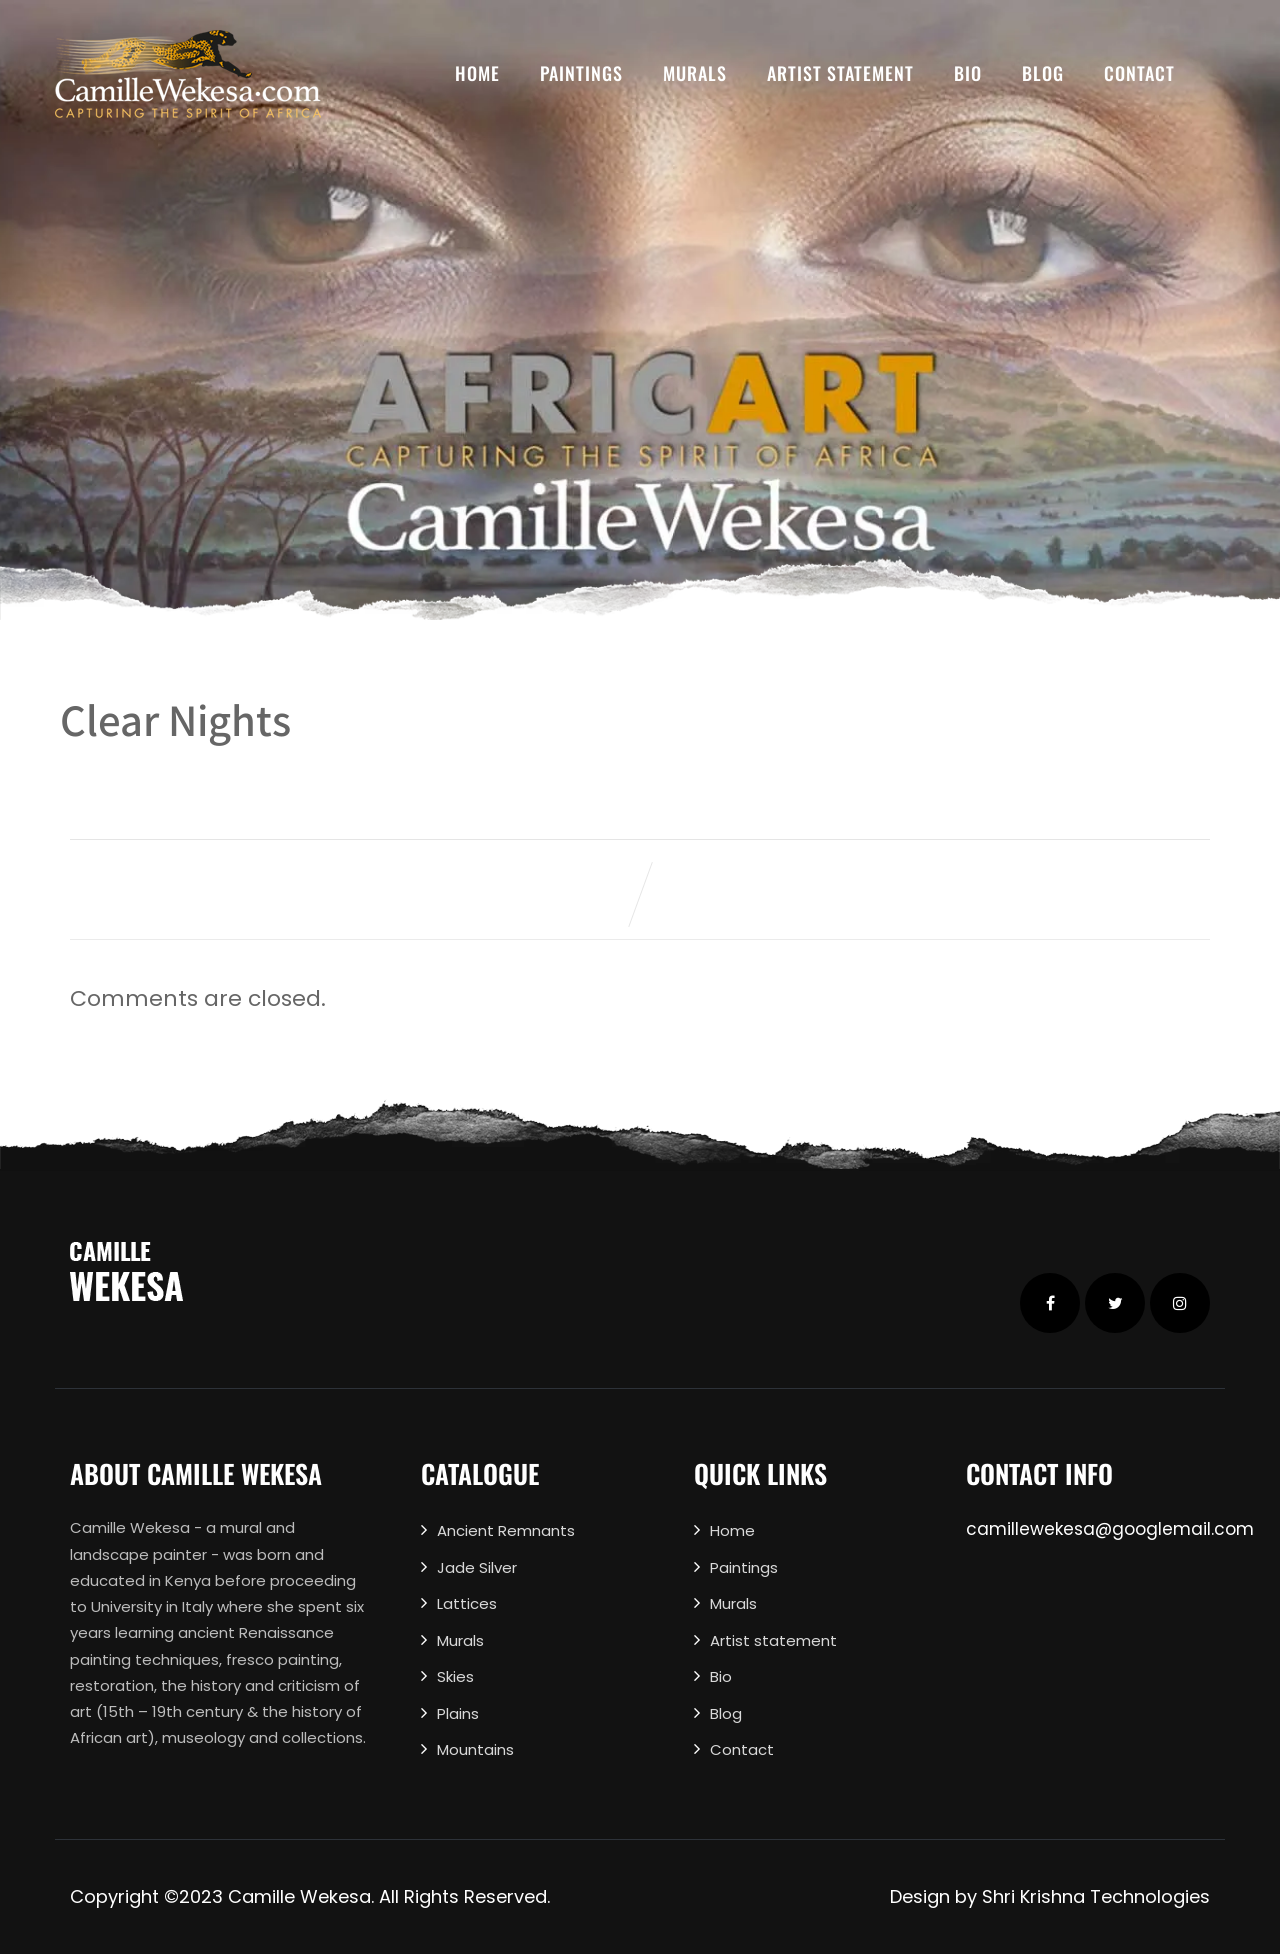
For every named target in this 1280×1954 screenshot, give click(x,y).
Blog (1043, 73)
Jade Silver (477, 1567)
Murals (695, 73)
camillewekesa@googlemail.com (1110, 1529)
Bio (968, 73)
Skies (455, 1676)
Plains (458, 1713)
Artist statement (840, 73)
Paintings (581, 73)
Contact (1139, 73)
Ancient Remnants (506, 1530)
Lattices (467, 1603)
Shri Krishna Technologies (1096, 1896)
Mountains (475, 1749)
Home (477, 73)
